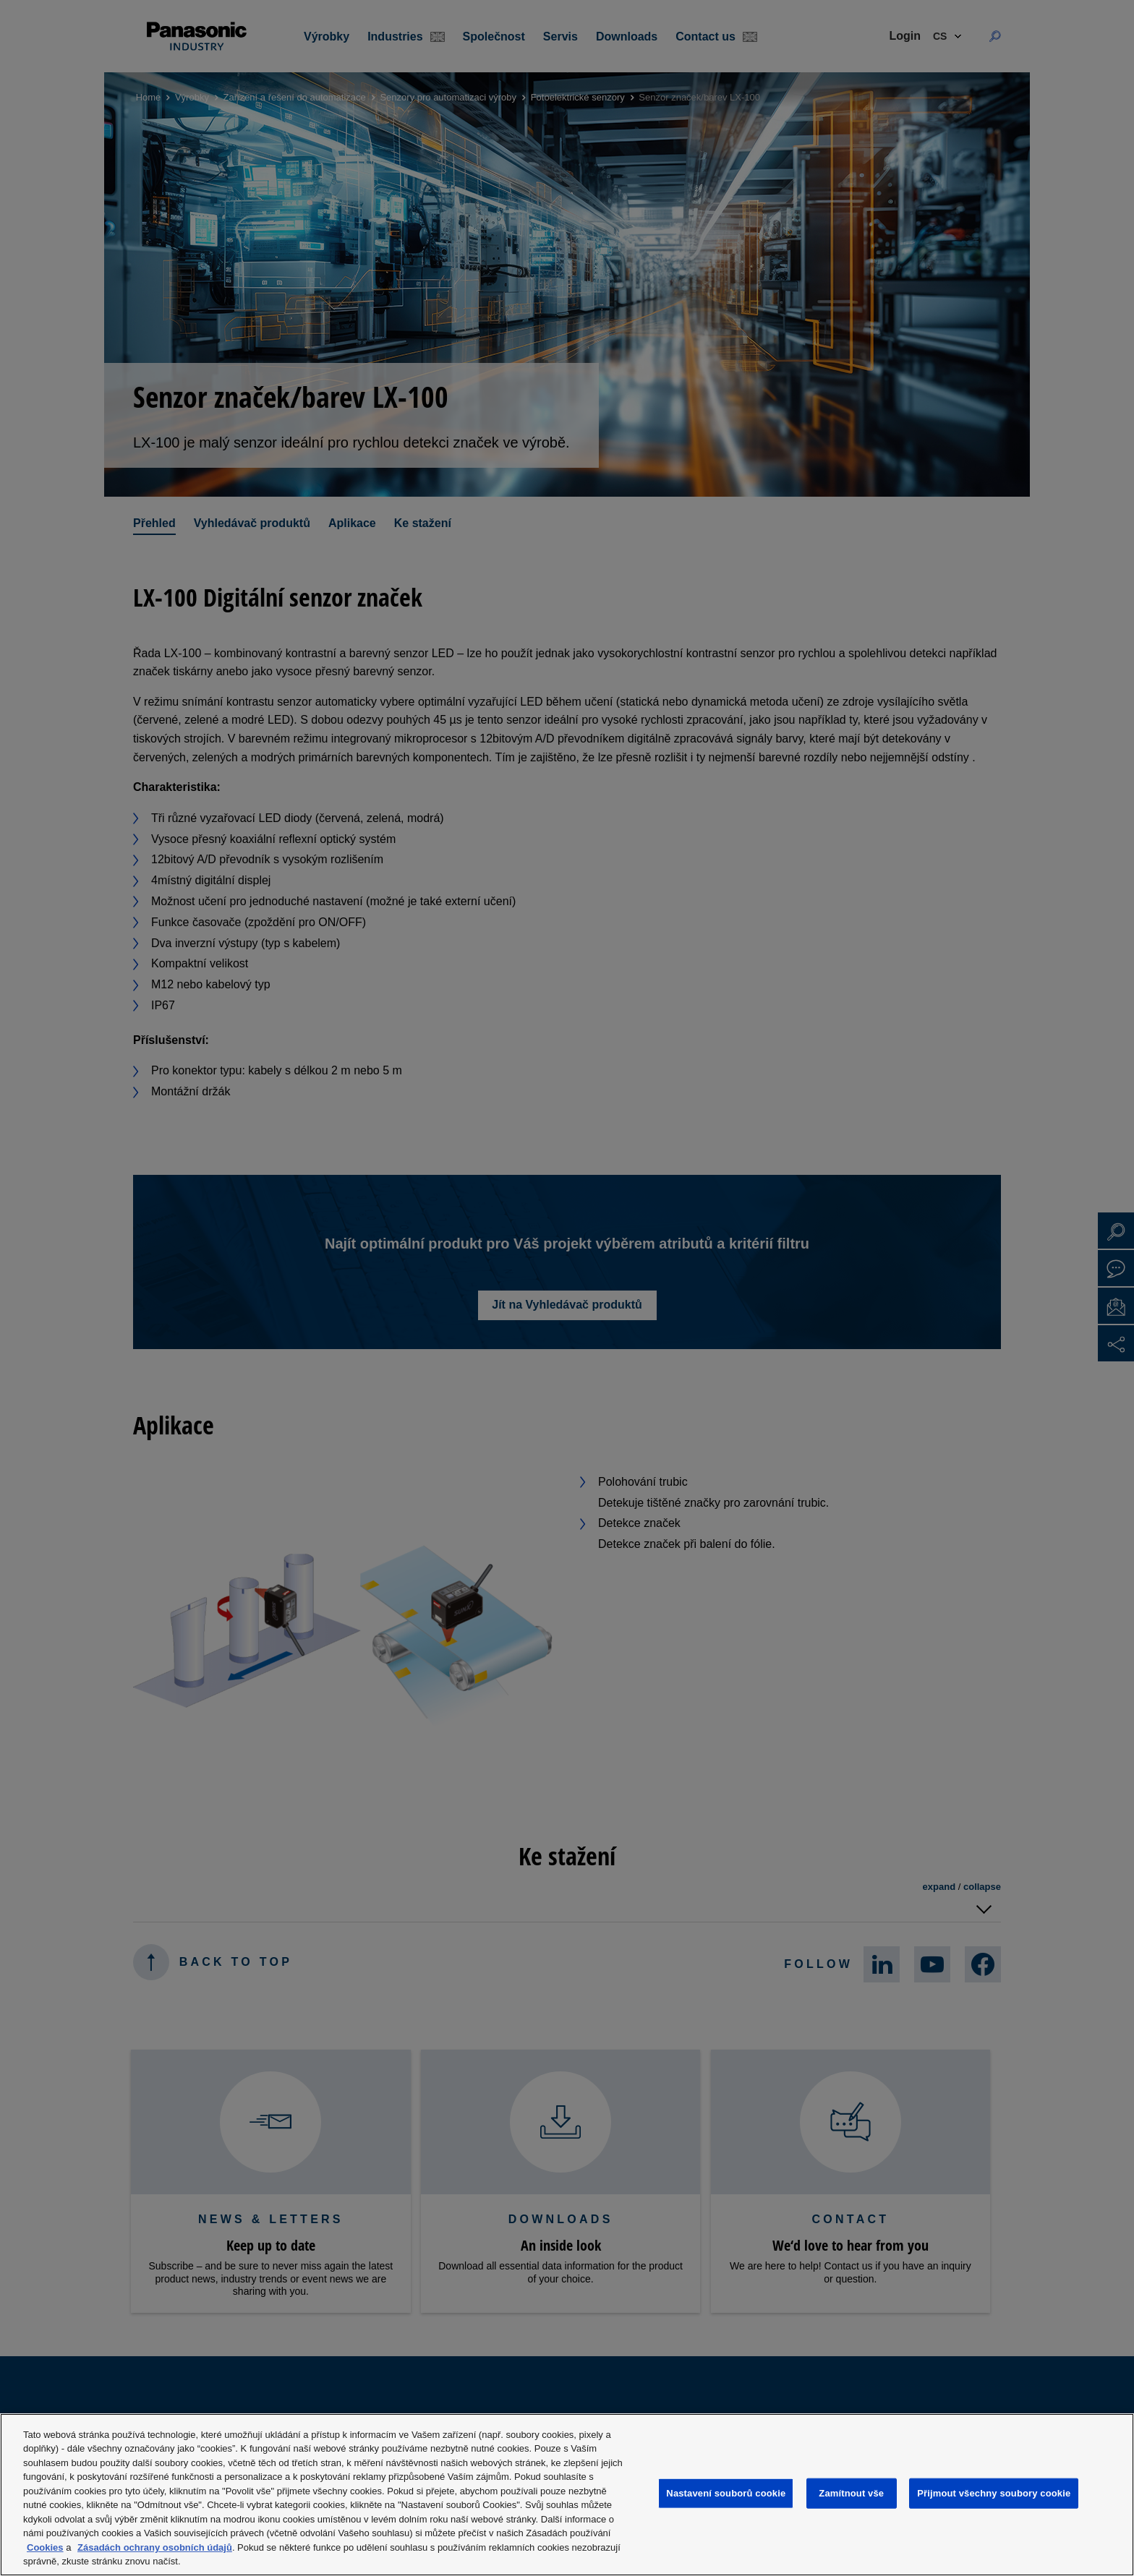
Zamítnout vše (851, 2493)
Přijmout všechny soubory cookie (993, 2493)
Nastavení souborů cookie (725, 2493)
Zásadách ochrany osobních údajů (154, 2547)
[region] (567, 2494)
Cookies (45, 2547)
